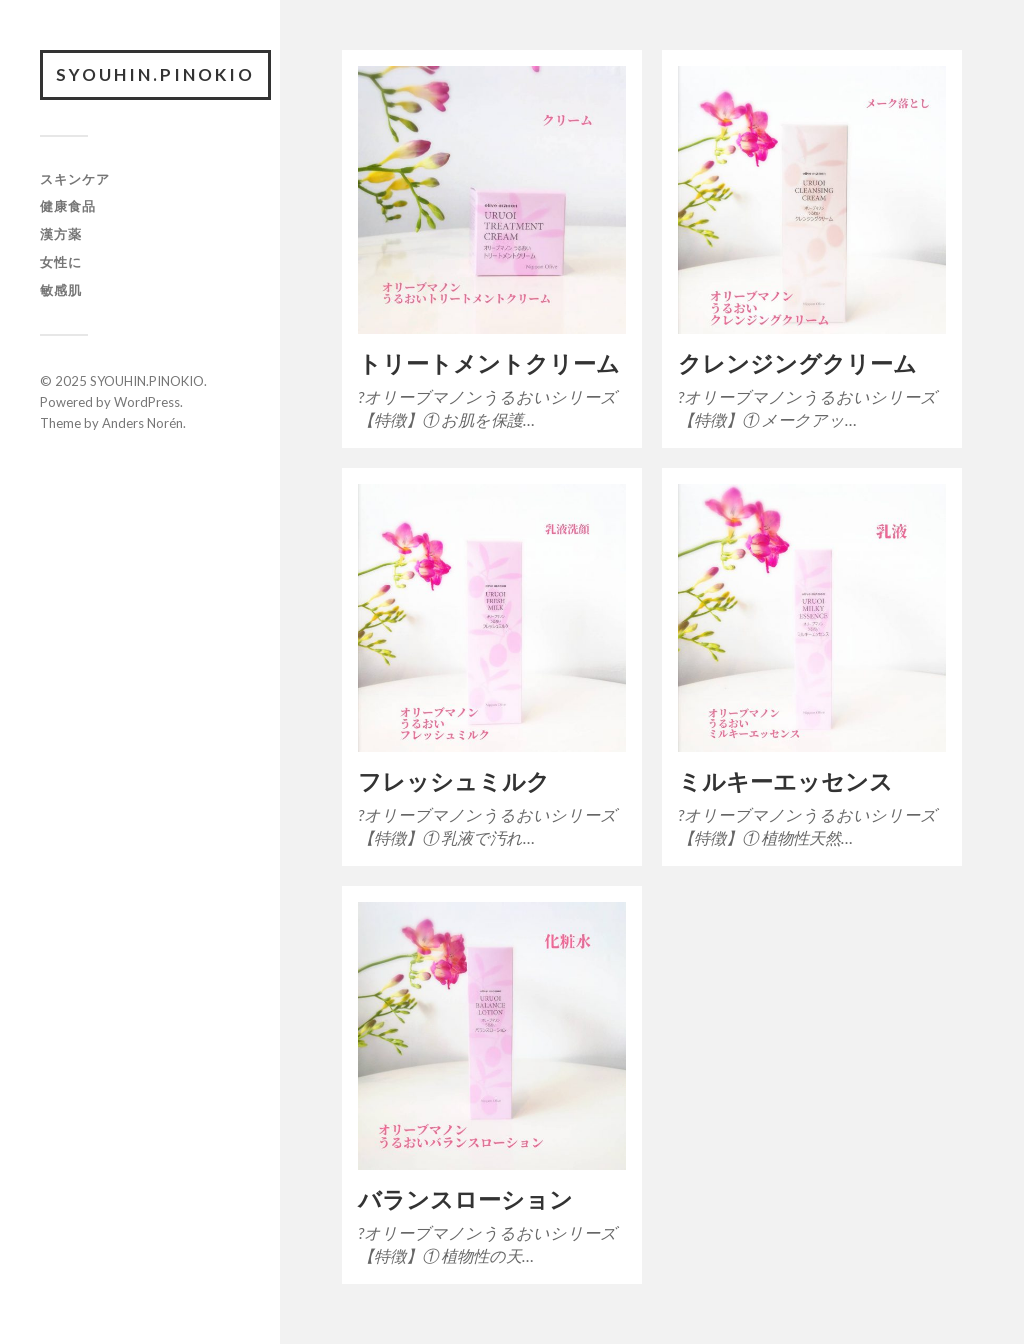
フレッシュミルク (454, 781)
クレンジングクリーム (797, 363)
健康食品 (68, 206)
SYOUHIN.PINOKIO (155, 74)
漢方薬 (61, 234)
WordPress (147, 402)
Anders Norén (142, 423)
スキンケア (75, 179)
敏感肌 (61, 290)
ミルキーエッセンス (785, 781)
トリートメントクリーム (489, 363)
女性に (61, 262)
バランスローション (465, 1199)
